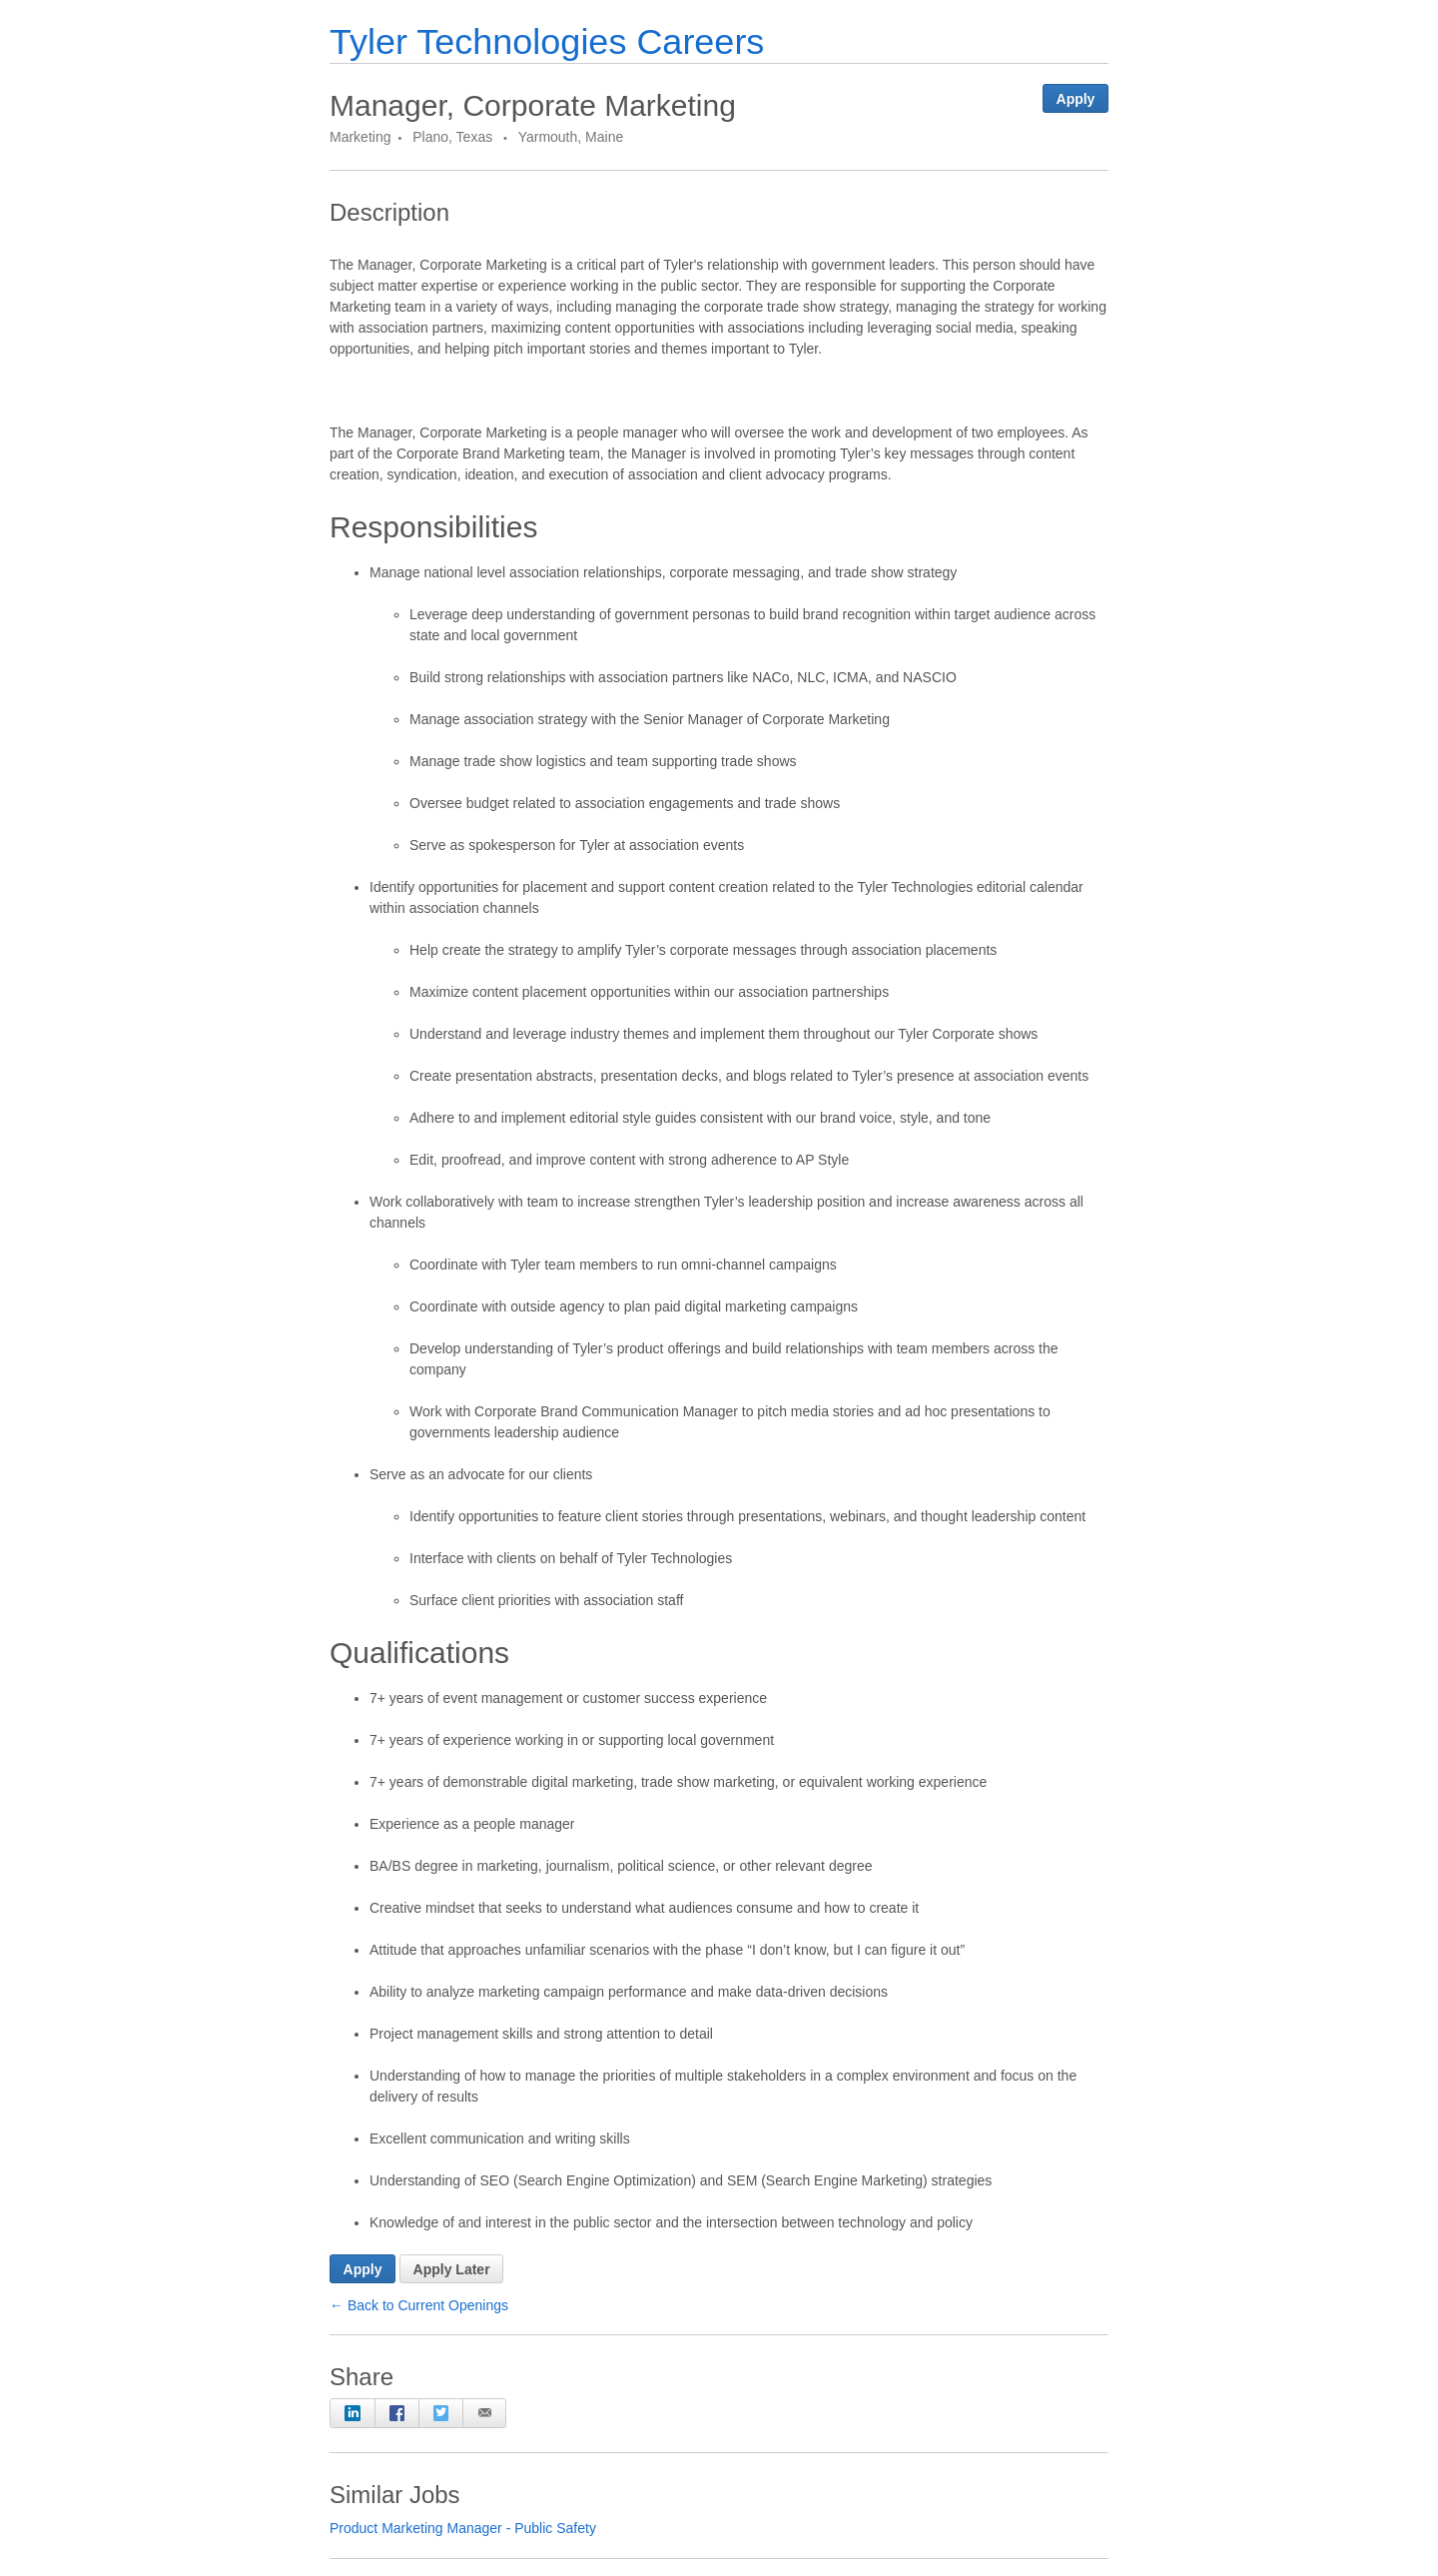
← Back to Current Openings (419, 2305)
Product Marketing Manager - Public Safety (463, 2528)
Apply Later (451, 2269)
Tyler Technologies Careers (547, 41)
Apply (1076, 99)
